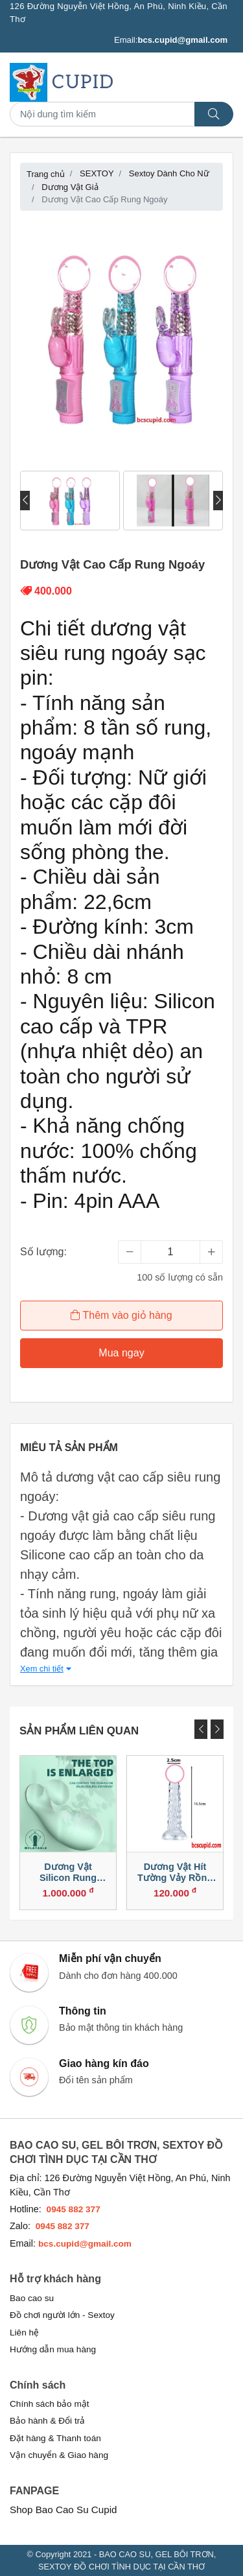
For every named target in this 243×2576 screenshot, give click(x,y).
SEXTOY (97, 173)
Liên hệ (24, 2332)
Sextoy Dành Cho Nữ (169, 173)
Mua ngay (121, 1352)
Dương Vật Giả (69, 187)
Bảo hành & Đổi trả (47, 2421)
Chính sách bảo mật (49, 2404)
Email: (170, 40)
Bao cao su (32, 2298)
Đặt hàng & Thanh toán (55, 2438)
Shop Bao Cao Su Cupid (63, 2509)
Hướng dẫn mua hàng (53, 2349)
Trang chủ (46, 174)
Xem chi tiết (45, 1668)
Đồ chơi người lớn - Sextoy (62, 2315)
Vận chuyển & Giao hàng (59, 2455)
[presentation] (25, 500)
